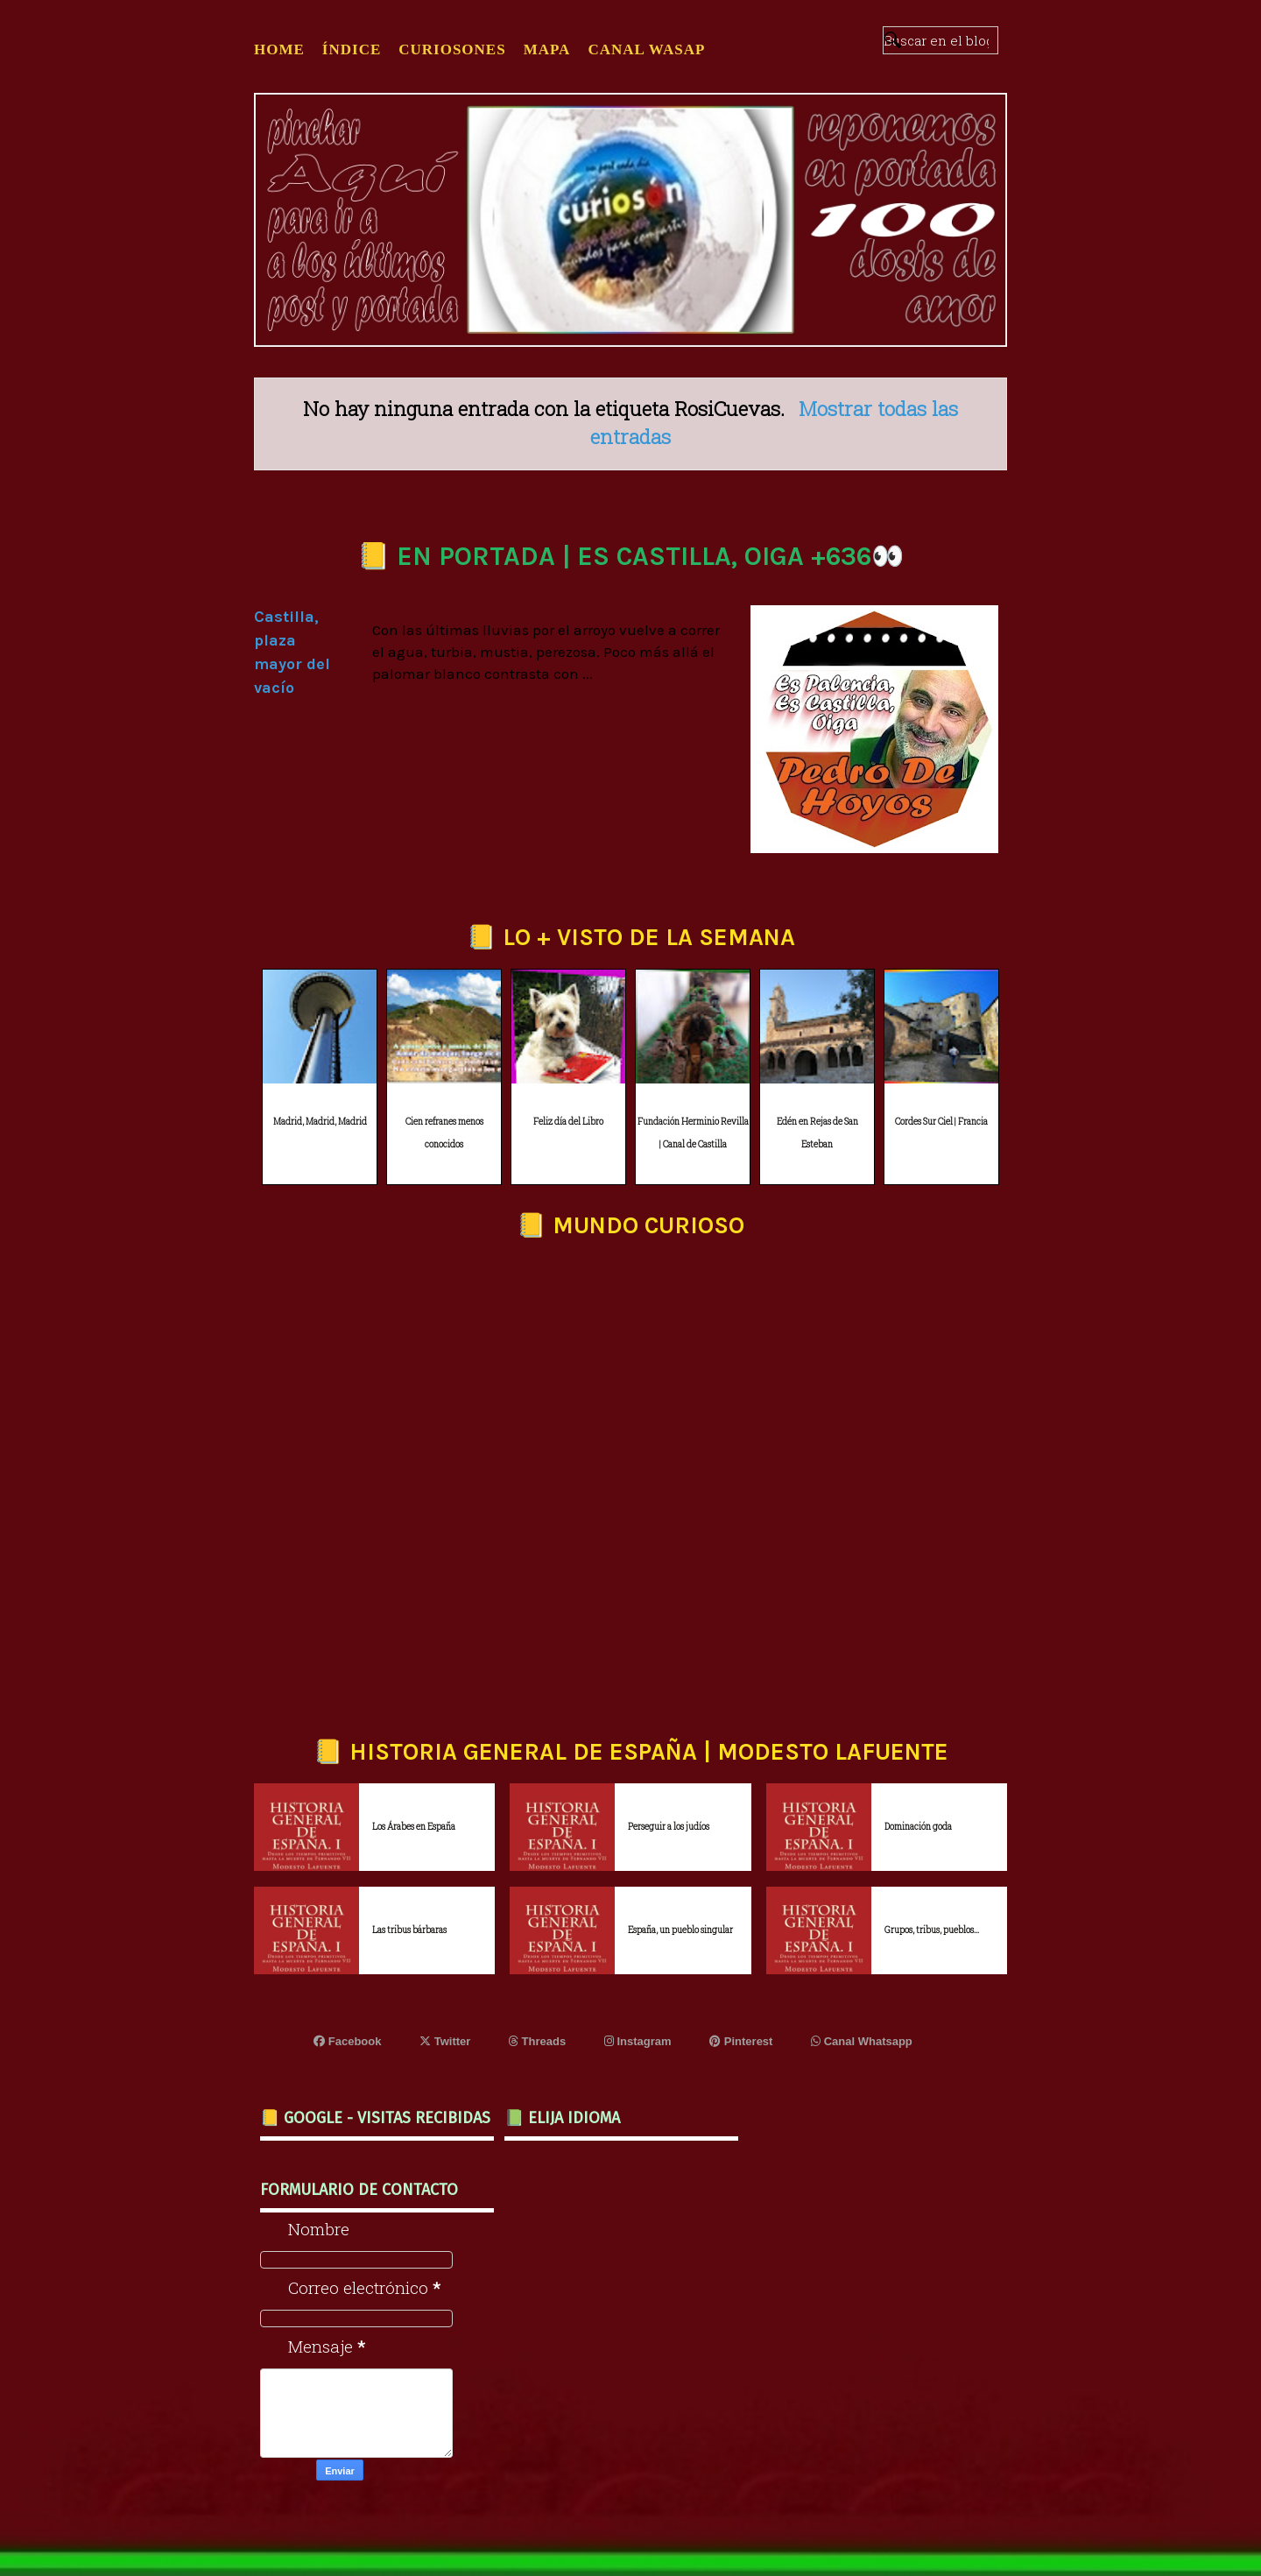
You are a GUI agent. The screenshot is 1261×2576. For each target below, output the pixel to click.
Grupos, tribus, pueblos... (931, 1930)
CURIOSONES (451, 49)
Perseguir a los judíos (668, 1826)
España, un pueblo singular (680, 1930)
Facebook (347, 2041)
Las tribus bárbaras (409, 1930)
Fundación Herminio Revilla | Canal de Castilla (693, 1133)
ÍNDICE (351, 49)
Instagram (638, 2041)
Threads (537, 2041)
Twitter (444, 2041)
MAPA (547, 49)
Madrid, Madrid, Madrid (320, 1121)
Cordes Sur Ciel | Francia (941, 1121)
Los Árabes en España (413, 1826)
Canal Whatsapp (861, 2041)
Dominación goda (918, 1826)
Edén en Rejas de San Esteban (817, 1133)
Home (279, 49)
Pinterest (740, 2041)
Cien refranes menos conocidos (444, 1133)
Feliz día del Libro (568, 1121)
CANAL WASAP (646, 49)
